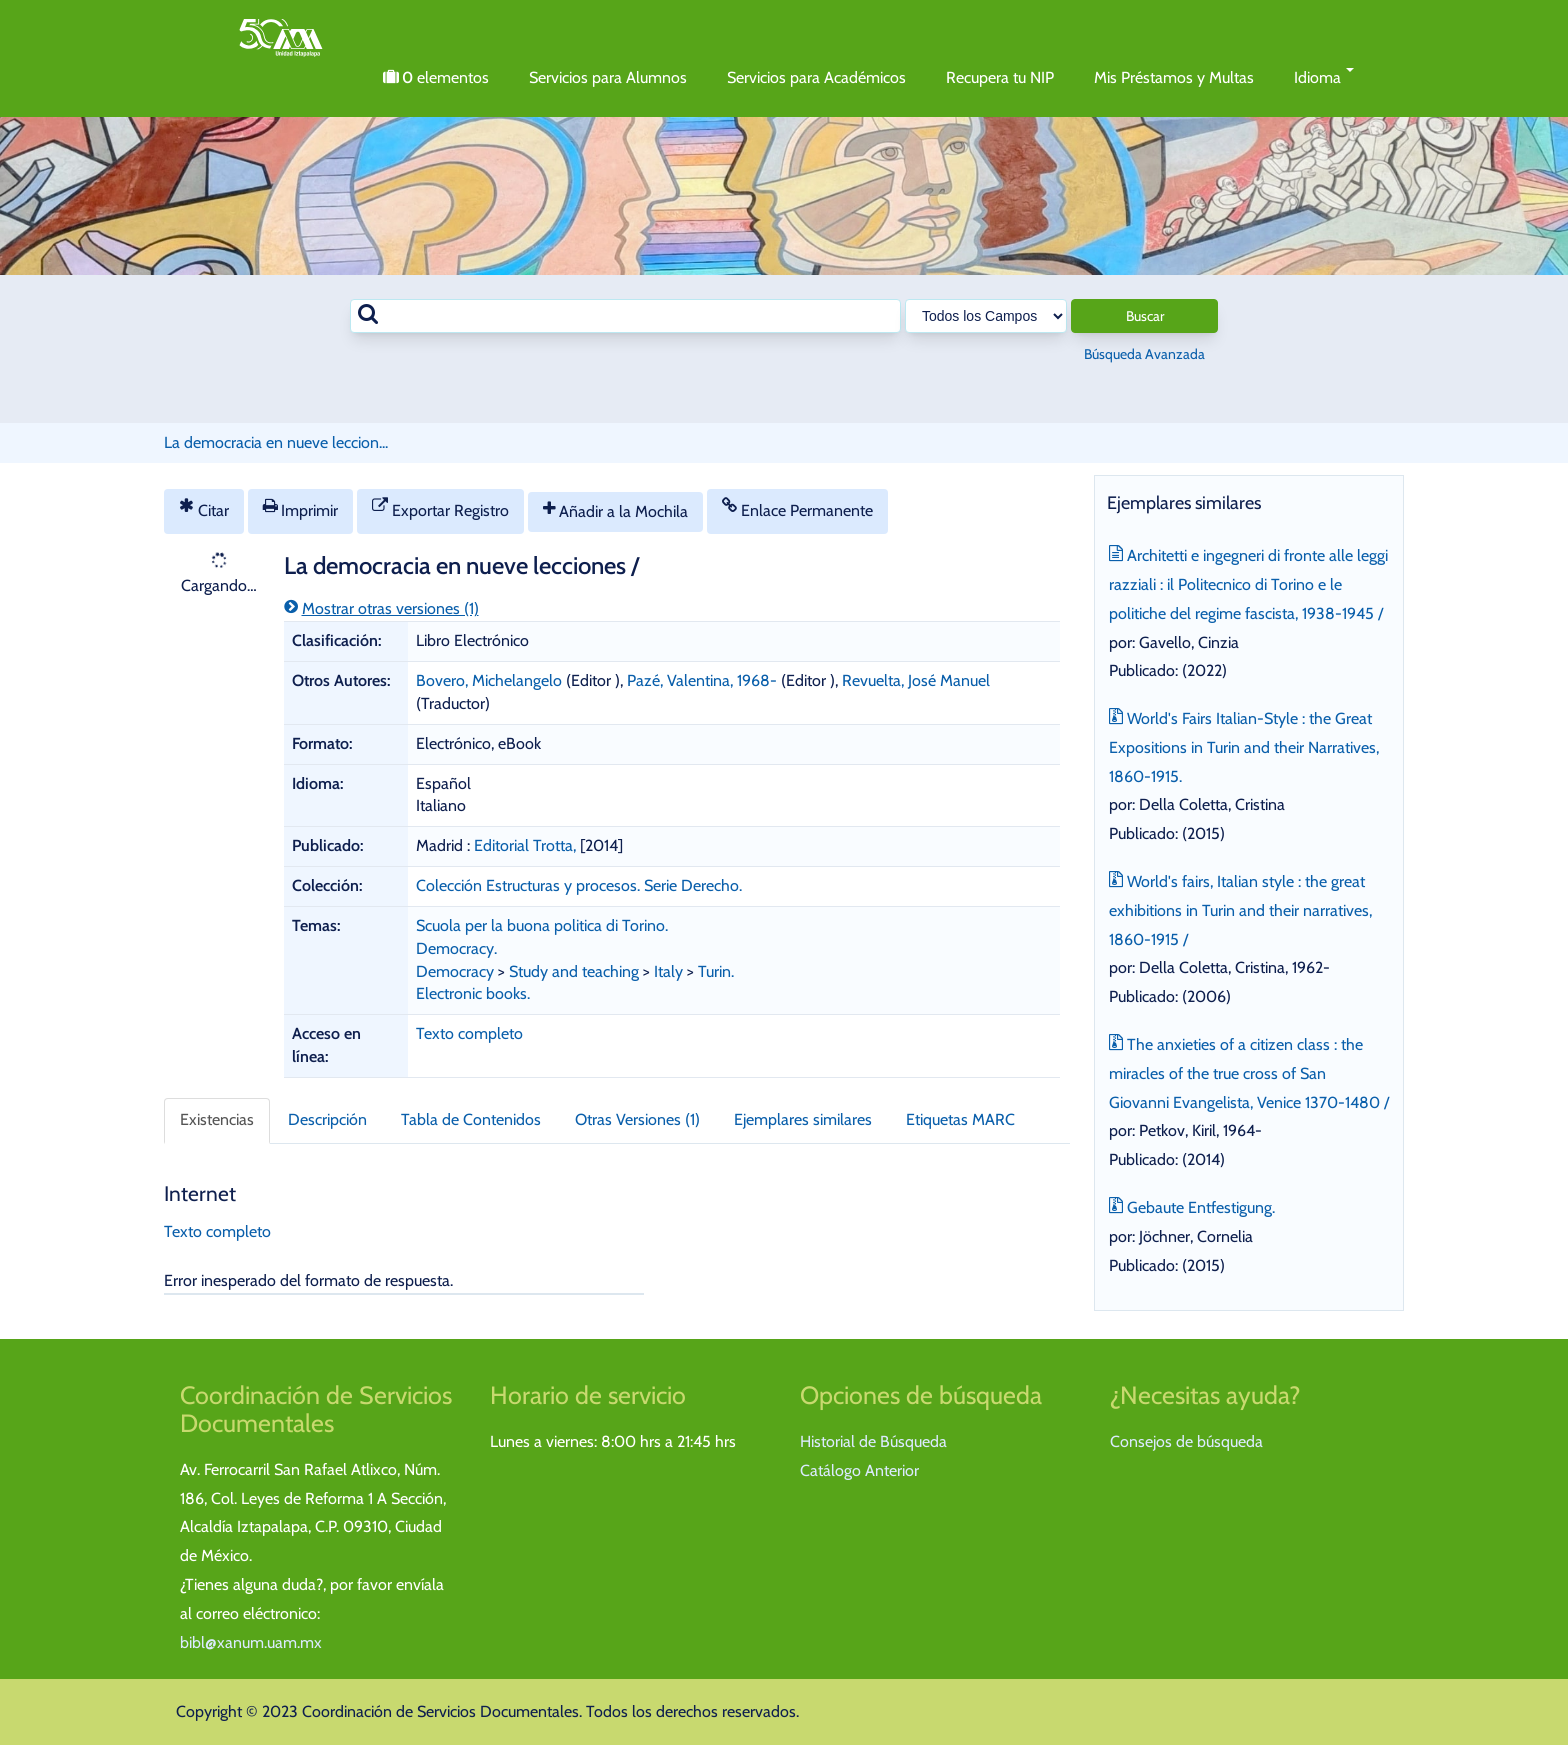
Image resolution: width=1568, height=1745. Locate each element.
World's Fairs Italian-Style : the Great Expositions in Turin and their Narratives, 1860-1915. (1244, 745)
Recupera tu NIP (1000, 77)
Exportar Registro (440, 508)
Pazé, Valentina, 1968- (702, 680)
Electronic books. (473, 993)
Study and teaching (574, 971)
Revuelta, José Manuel (916, 680)
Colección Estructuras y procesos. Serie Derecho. (579, 885)
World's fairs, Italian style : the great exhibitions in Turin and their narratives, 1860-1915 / (1240, 908)
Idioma (1324, 77)
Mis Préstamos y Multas (1174, 77)
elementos (436, 78)
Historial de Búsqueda (873, 1441)
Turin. (716, 971)
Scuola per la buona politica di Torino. (542, 925)
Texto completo (469, 1033)
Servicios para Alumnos (608, 77)
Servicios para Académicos (816, 77)
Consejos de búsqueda (1186, 1441)
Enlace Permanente (797, 508)
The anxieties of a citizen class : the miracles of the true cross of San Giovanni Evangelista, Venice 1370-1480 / (1249, 1071)
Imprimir (301, 508)
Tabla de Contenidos (471, 1119)
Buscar (1145, 316)
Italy (668, 971)
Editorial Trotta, (527, 845)
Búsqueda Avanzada (1144, 354)
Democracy (455, 971)
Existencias (217, 1119)
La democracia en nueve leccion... (276, 442)
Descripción (327, 1119)
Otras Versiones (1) (637, 1119)
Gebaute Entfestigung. (1192, 1205)
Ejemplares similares (803, 1119)
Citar (204, 508)
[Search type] (986, 316)
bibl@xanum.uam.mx (251, 1642)
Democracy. (456, 948)
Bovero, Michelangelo (489, 680)
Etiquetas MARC (960, 1119)
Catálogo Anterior (859, 1470)
